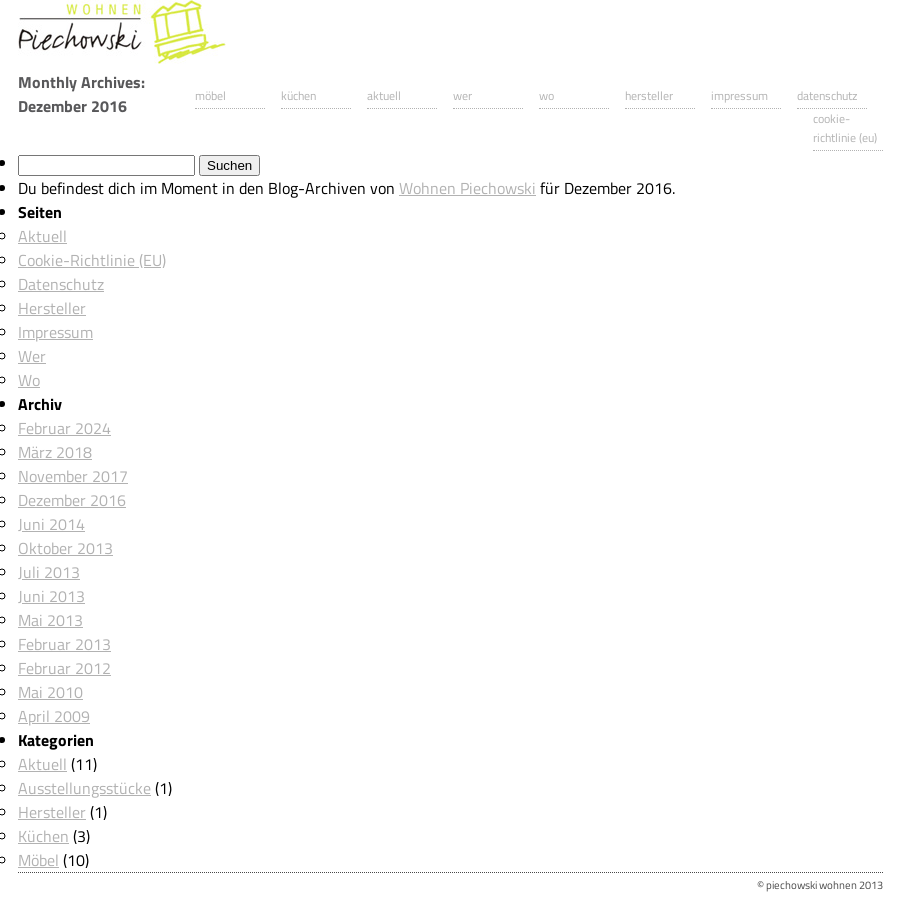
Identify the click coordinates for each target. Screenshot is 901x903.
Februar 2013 (64, 644)
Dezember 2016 (72, 500)
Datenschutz (827, 95)
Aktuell (384, 95)
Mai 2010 (50, 692)
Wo (546, 95)
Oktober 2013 (65, 548)
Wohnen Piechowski (467, 188)
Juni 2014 (51, 524)
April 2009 (54, 716)
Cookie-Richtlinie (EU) (845, 128)
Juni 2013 (51, 596)
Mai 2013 (50, 620)
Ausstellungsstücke (84, 788)
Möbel (210, 95)
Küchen (298, 95)
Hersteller (649, 95)
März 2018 (55, 452)
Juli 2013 (49, 572)
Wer (462, 95)
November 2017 (73, 476)
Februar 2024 (64, 428)
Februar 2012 (64, 668)
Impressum (739, 95)
